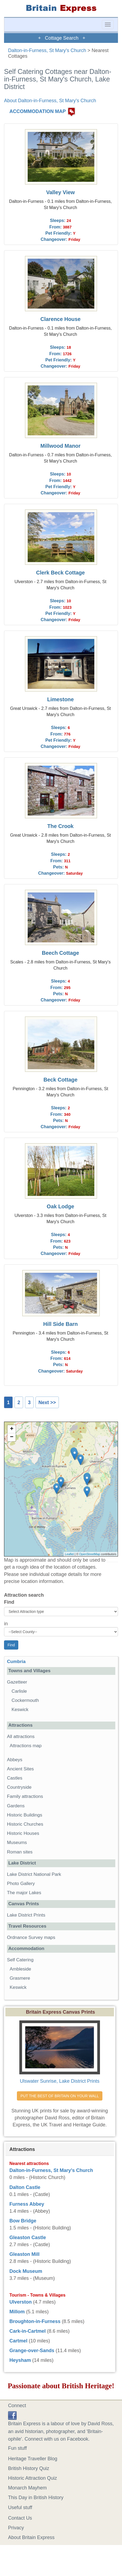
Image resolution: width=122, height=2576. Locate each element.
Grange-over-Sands (31, 2350)
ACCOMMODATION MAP (37, 111)
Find (9, 1602)
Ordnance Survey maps (31, 1937)
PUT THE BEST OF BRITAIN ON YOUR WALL (59, 2096)
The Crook (60, 826)
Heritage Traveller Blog (32, 2458)
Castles (14, 1778)
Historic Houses (23, 1833)
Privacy (16, 2527)
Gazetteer (17, 1682)
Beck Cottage (60, 1080)
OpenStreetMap (89, 1554)
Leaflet (69, 1554)
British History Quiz (28, 2468)
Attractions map (26, 1745)
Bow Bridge (22, 2220)
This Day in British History (35, 2497)
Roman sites (20, 1852)
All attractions (21, 1736)
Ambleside (20, 1969)
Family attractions (25, 1796)
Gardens (16, 1805)
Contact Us (20, 2518)
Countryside (19, 1787)
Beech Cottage (60, 953)
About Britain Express (31, 2537)
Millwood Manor (60, 446)
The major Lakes (24, 1892)
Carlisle (19, 1691)
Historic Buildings (24, 1815)
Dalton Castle (24, 2187)
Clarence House (60, 319)
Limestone (60, 699)
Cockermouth (25, 1700)
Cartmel (18, 2341)
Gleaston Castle (27, 2237)
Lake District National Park (34, 1874)
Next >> (47, 1402)
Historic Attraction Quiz (32, 2478)
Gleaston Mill (24, 2254)
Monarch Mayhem (27, 2488)
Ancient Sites (20, 1768)
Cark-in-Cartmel (27, 2331)
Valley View (60, 192)
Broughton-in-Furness (34, 2321)
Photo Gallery (21, 1883)
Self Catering (20, 1959)
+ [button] (11, 1429)
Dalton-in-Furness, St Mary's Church (47, 50)
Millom (17, 2311)
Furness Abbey (26, 2204)
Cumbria (16, 1661)
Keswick (20, 1709)
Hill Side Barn (60, 1324)
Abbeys (14, 1759)
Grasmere (20, 1978)
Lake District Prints (26, 1915)
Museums (17, 1842)
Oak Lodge (60, 1206)
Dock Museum (25, 2271)
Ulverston (20, 2302)
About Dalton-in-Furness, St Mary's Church (50, 100)
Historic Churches (25, 1824)
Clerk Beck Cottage (60, 573)
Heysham (20, 2360)
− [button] (11, 1437)
